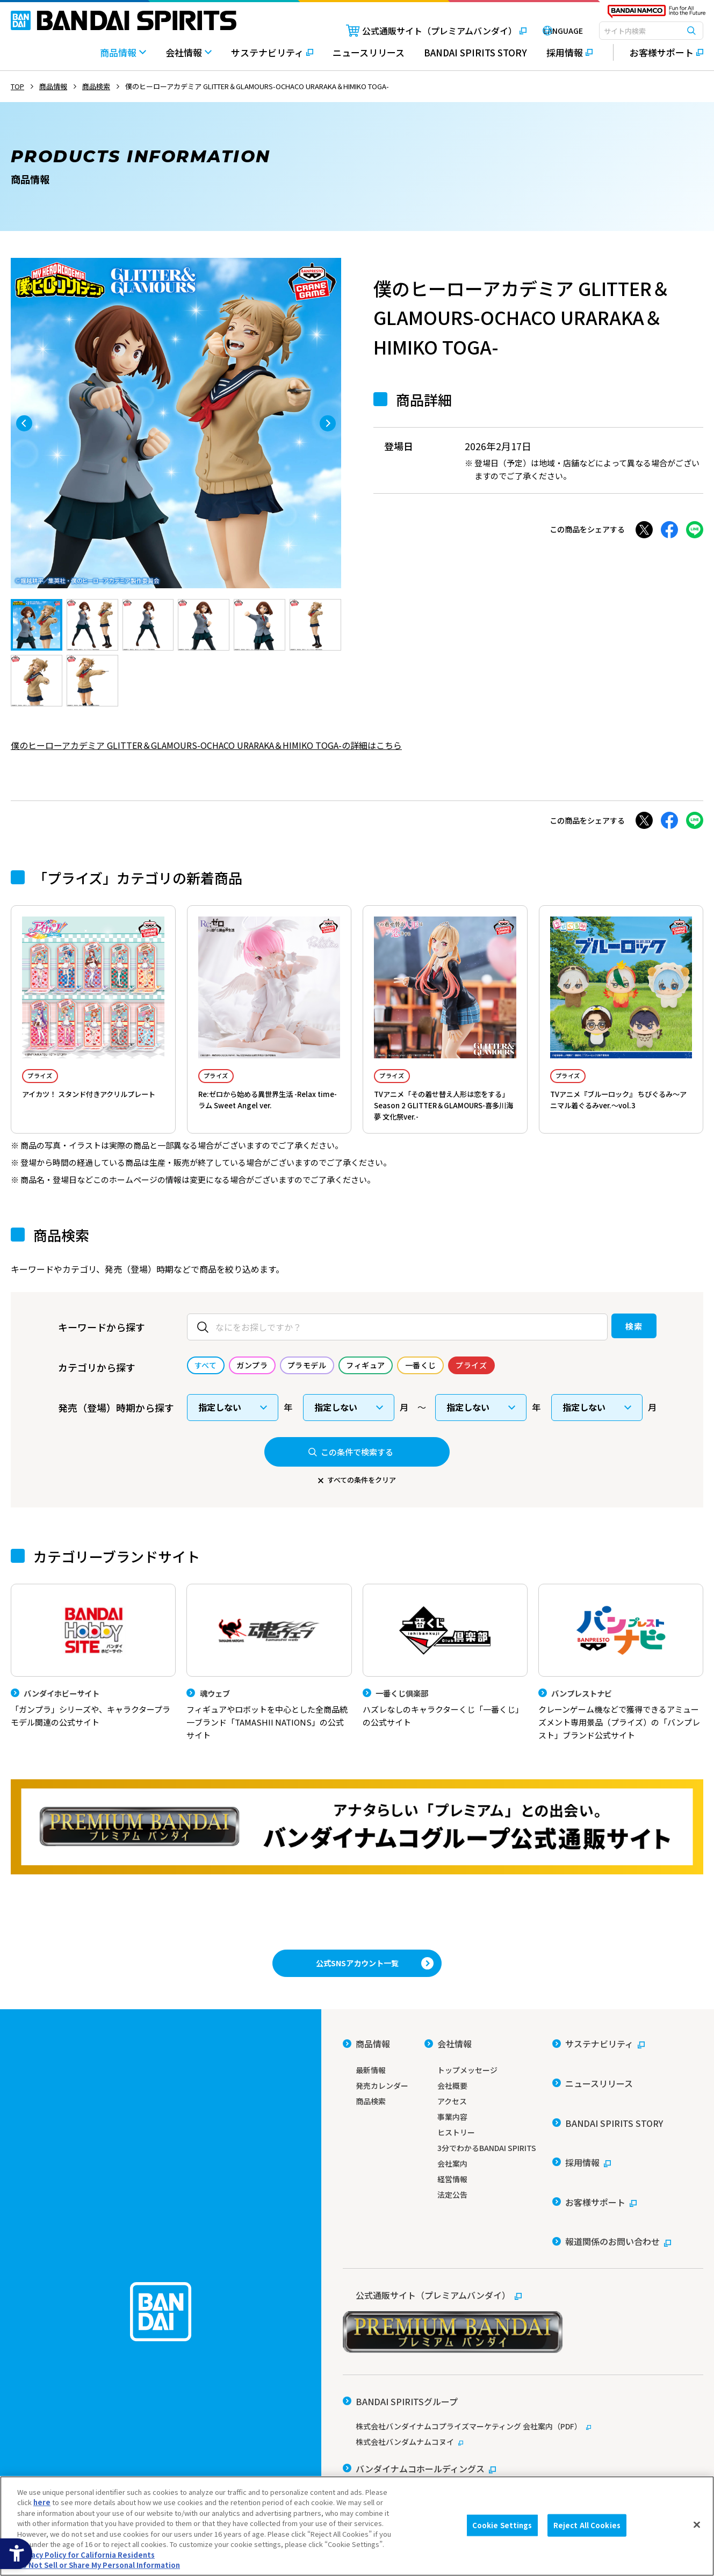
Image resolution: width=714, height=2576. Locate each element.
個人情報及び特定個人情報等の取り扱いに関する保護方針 (433, 2463)
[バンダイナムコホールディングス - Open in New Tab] (419, 2391)
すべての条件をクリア (361, 1497)
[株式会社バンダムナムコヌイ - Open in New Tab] (523, 2372)
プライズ (49, 1077)
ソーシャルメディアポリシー (486, 2448)
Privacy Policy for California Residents (86, 2555)
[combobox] (651, 30)
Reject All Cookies (587, 2525)
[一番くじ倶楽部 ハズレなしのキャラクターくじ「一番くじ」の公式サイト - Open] (445, 1676)
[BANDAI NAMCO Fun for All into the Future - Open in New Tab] (656, 14)
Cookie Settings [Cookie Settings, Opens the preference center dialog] (502, 2525)
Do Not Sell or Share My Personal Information (622, 2463)
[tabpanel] (176, 423)
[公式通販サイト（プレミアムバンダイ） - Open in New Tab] (416, 30)
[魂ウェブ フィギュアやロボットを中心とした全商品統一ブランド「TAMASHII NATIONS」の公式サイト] (268, 1683)
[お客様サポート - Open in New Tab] (658, 53)
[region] (357, 2526)
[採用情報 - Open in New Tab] (569, 57)
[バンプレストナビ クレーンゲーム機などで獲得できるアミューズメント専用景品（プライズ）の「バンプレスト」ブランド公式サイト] (620, 1683)
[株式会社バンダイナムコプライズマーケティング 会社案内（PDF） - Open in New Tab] (523, 2356)
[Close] (697, 2524)
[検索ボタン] (691, 30)
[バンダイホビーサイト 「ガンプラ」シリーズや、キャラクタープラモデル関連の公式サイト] (93, 1676)
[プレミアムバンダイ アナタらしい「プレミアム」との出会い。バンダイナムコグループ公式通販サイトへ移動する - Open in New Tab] (357, 1849)
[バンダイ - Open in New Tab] (372, 2410)
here (42, 2502)
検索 (611, 1343)
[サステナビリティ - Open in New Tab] (272, 57)
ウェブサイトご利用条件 (381, 2448)
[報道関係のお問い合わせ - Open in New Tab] (611, 2188)
